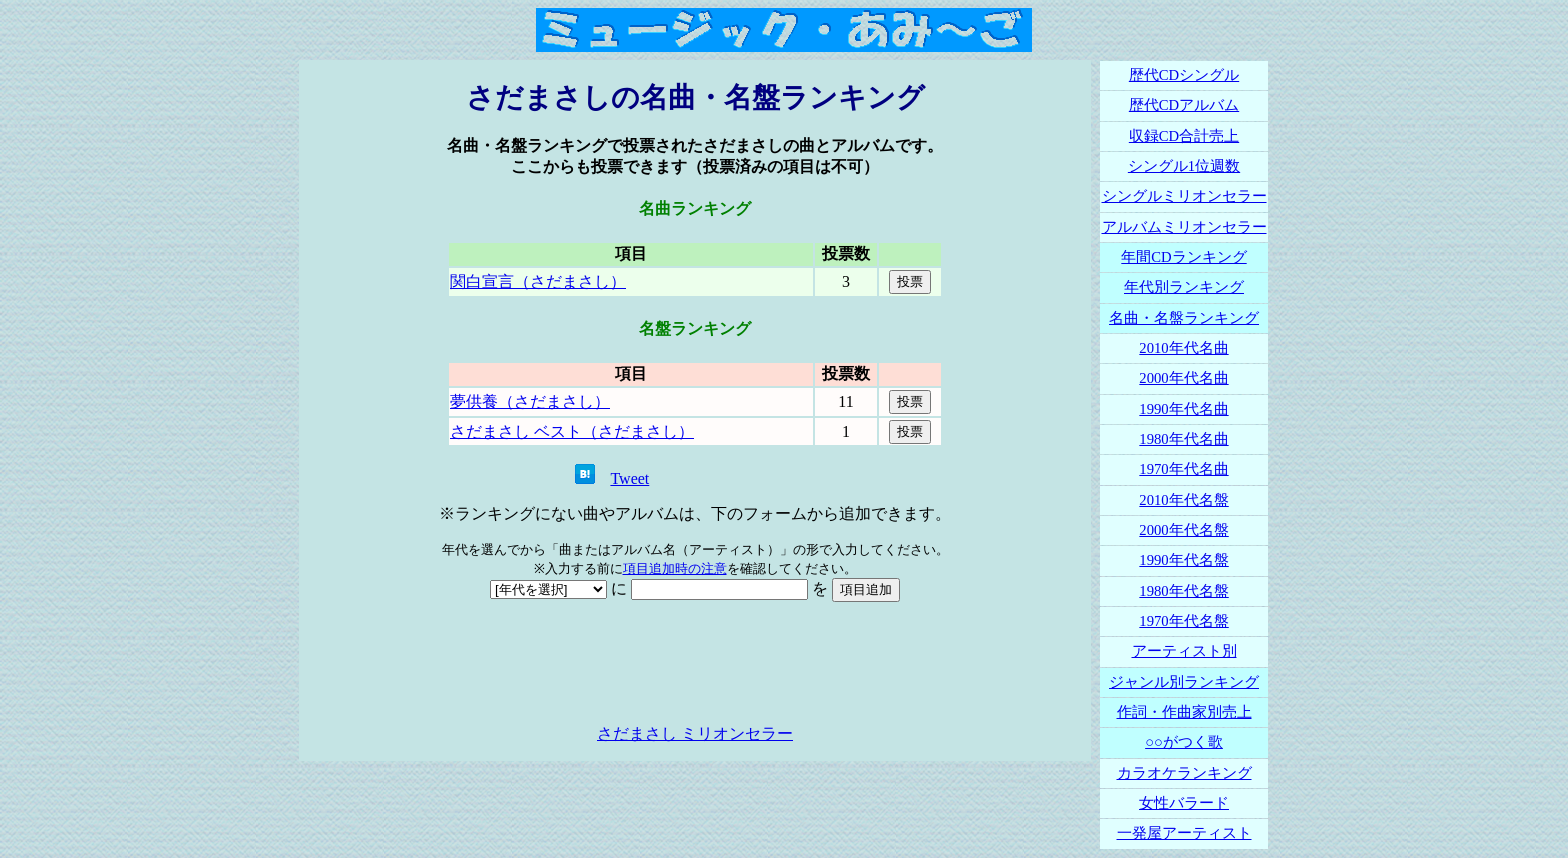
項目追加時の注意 (675, 568)
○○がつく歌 (1184, 742)
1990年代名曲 (1183, 409)
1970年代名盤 (1183, 621)
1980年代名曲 (1183, 439)
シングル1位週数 (1184, 166)
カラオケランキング (1184, 773)
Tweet (629, 478)
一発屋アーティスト (1184, 833)
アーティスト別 (1184, 651)
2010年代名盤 (1183, 500)
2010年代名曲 (1183, 348)
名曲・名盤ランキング (1184, 318)
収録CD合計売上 (1184, 136)
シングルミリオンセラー (1184, 196)
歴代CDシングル (1184, 75)
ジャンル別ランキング (1184, 682)
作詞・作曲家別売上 (1184, 712)
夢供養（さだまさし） (530, 401)
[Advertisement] (695, 663)
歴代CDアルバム (1184, 105)
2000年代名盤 (1183, 530)
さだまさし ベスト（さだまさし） (572, 431)
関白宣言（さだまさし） (538, 281)
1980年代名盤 (1183, 591)
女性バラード (1184, 803)
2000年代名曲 (1183, 378)
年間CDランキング (1183, 257)
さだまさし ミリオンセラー (695, 733)
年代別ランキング (1184, 287)
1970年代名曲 (1183, 469)
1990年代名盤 (1183, 560)
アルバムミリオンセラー (1184, 227)
